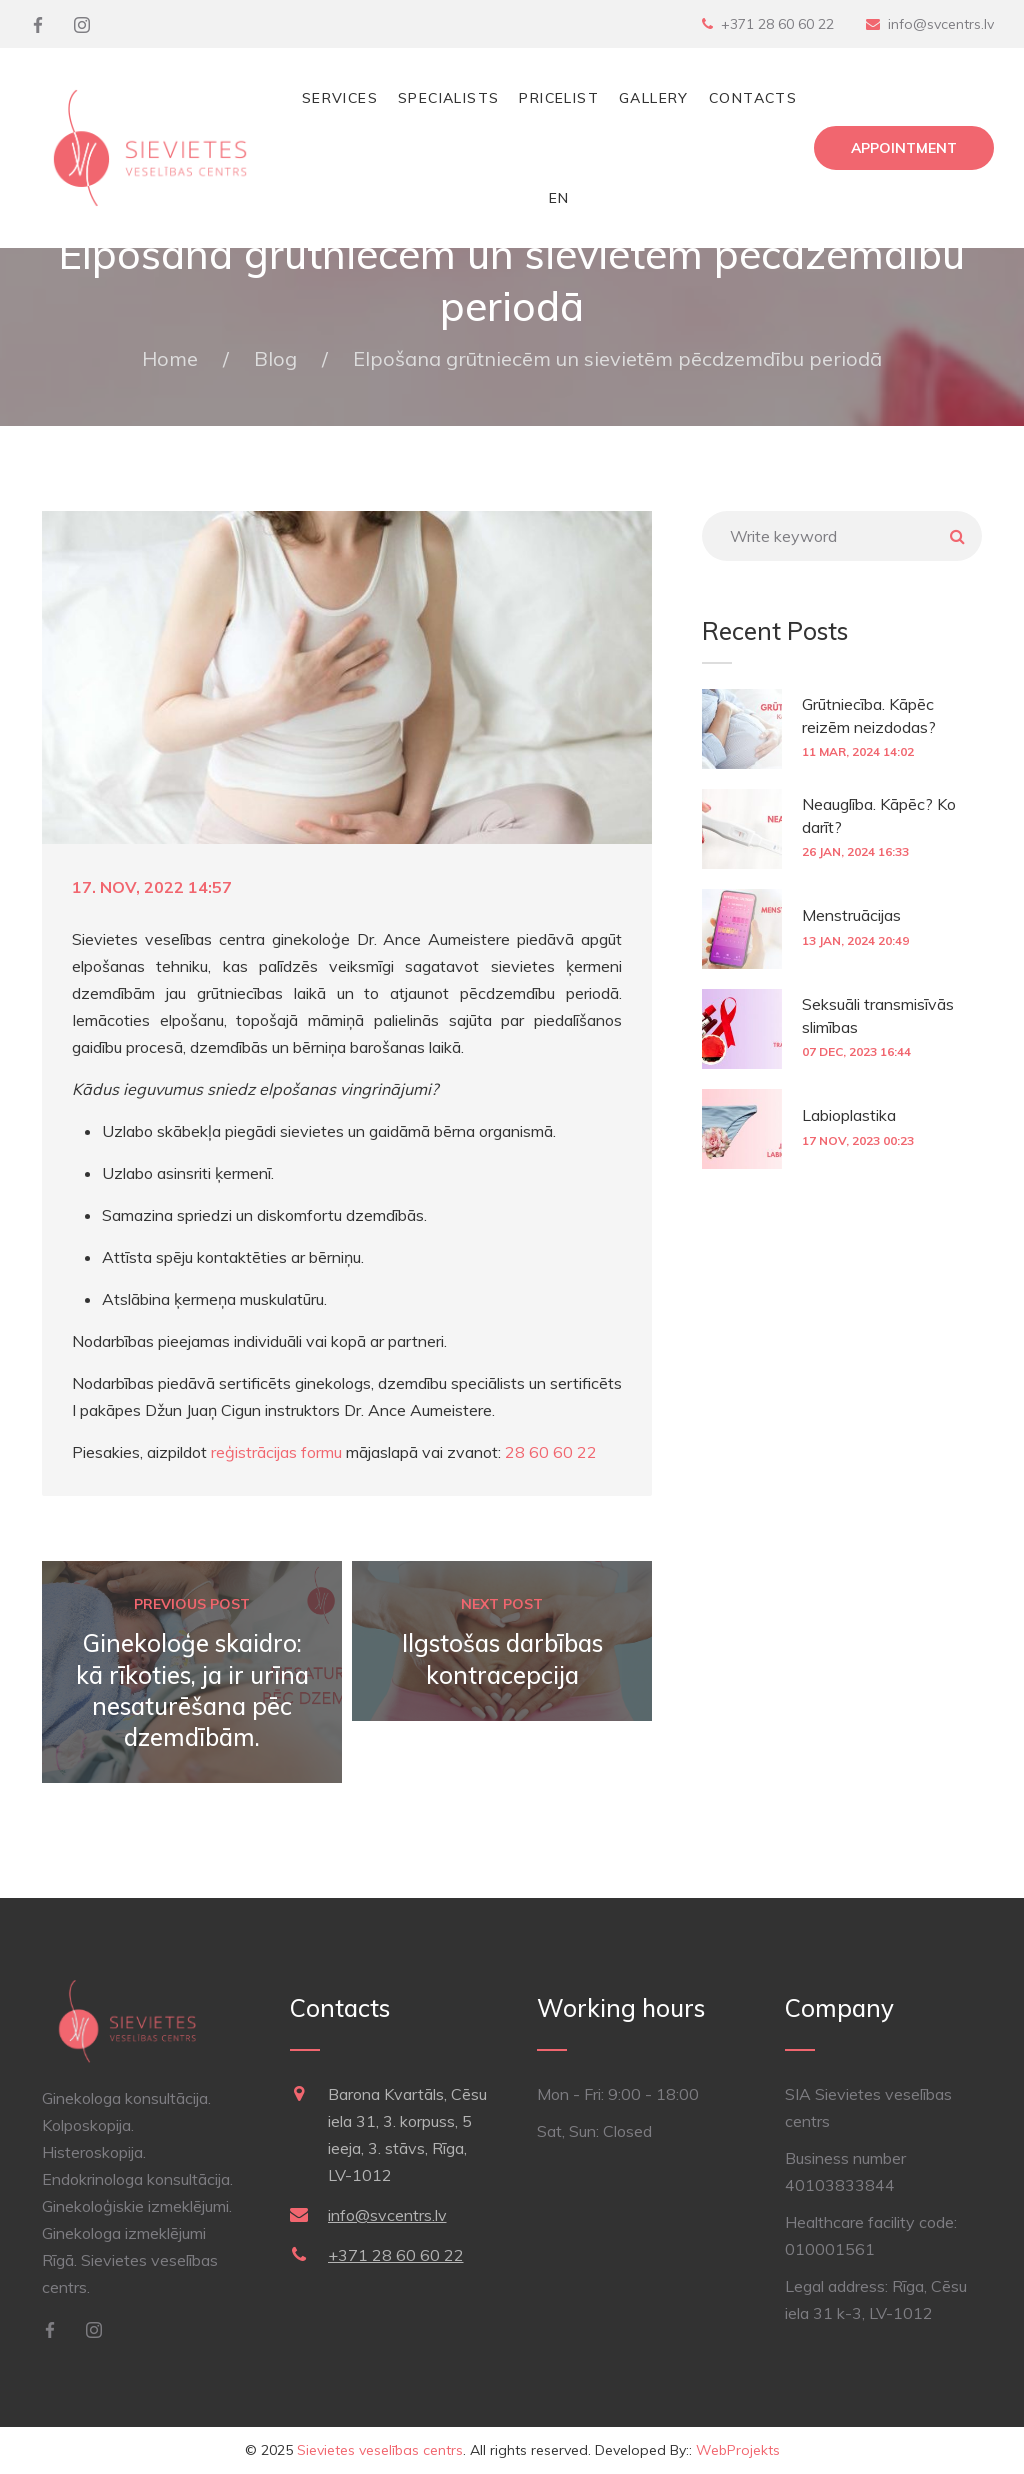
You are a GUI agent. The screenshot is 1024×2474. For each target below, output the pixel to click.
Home (170, 358)
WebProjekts (738, 2450)
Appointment (904, 148)
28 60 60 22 (551, 1452)
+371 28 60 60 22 (777, 24)
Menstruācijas (851, 915)
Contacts (753, 98)
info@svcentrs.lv (941, 24)
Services (340, 98)
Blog (275, 358)
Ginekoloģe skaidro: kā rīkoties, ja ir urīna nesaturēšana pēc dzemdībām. (192, 1690)
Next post (502, 1604)
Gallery (654, 98)
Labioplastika (849, 1115)
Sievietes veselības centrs (380, 2450)
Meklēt (957, 536)
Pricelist (559, 98)
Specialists (448, 98)
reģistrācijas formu (276, 1452)
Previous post (192, 1604)
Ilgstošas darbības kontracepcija (502, 1658)
